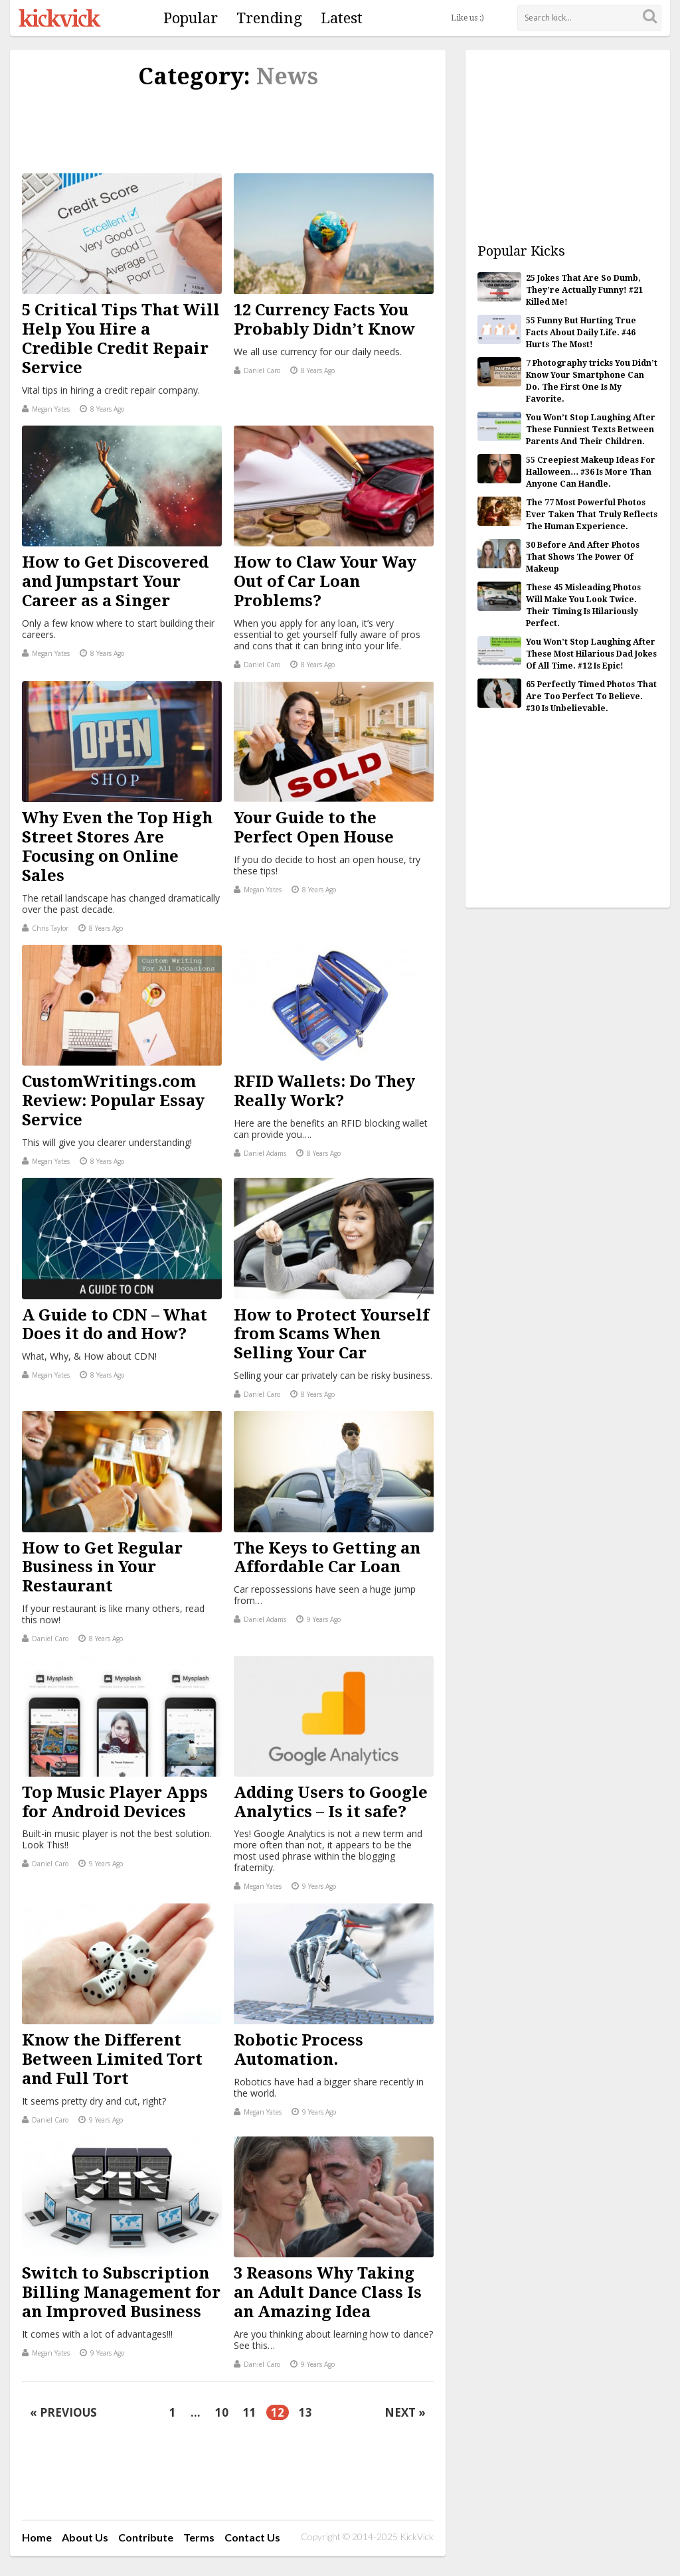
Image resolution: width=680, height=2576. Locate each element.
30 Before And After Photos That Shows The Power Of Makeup (582, 557)
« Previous (63, 2412)
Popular (190, 18)
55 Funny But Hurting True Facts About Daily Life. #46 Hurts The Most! (581, 332)
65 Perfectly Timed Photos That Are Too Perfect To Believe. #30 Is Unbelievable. (591, 696)
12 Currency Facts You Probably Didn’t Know (324, 320)
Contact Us (252, 2537)
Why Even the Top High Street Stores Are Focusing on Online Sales (117, 846)
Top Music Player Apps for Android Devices (115, 1802)
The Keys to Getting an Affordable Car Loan (327, 1558)
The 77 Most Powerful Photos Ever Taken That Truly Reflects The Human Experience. (591, 514)
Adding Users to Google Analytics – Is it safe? (331, 1802)
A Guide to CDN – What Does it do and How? (114, 1325)
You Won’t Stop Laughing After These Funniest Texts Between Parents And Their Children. (590, 429)
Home (37, 2537)
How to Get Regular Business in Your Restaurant (102, 1567)
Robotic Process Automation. (298, 2050)
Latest (342, 18)
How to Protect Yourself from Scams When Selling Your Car (331, 1334)
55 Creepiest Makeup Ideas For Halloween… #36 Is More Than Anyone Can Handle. (590, 472)
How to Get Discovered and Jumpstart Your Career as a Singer (115, 581)
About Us (85, 2537)
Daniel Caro (257, 370)
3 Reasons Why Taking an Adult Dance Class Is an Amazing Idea (328, 2292)
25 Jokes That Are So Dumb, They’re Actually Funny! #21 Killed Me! (584, 290)
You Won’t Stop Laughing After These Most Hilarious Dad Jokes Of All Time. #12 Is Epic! (591, 654)
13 (305, 2412)
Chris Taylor (45, 928)
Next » (405, 2412)
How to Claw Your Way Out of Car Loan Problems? (325, 581)
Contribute (145, 2537)
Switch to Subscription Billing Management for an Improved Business (121, 2292)
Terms (198, 2537)
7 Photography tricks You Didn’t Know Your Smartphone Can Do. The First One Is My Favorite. (591, 381)
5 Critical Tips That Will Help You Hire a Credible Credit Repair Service (121, 338)
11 (249, 2412)
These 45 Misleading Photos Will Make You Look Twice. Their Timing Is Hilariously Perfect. (583, 605)
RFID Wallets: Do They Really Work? (324, 1091)
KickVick (60, 18)
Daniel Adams (260, 1153)
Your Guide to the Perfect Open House (314, 827)
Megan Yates (46, 409)
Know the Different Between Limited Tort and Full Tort (112, 2059)
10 (221, 2412)
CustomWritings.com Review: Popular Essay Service (113, 1100)
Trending (269, 18)
